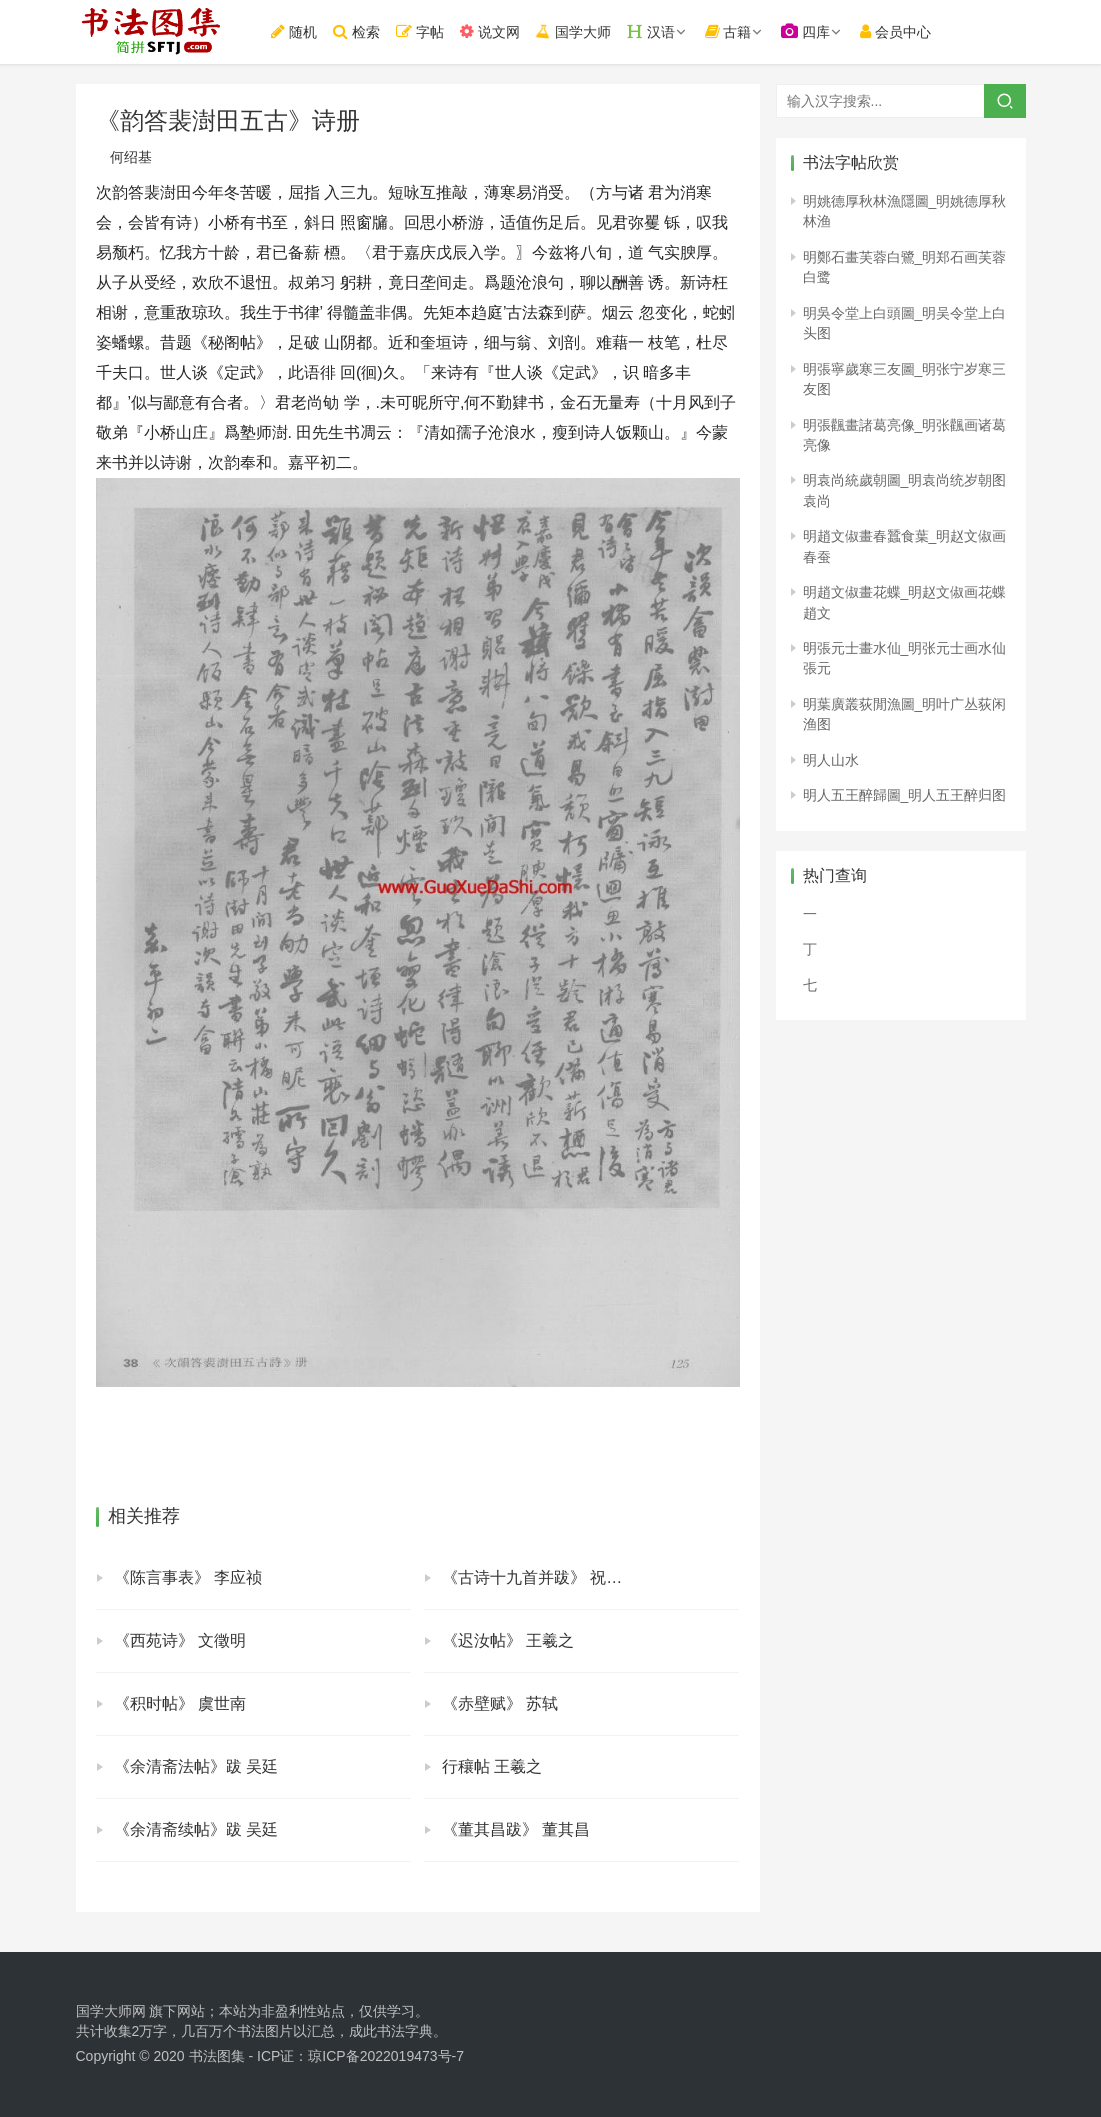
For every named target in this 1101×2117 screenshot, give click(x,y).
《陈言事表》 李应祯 (188, 1577)
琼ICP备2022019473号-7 (386, 2056)
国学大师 (577, 31)
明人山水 (831, 760)
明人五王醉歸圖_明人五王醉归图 (905, 795)
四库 (811, 31)
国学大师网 (111, 2011)
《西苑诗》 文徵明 (180, 1640)
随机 (299, 31)
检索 (361, 31)
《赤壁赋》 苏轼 (500, 1703)
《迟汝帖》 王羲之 (508, 1640)
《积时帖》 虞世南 (180, 1703)
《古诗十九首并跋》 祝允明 (540, 1577)
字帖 (425, 31)
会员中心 (901, 31)
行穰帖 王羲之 (492, 1766)
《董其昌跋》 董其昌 (516, 1829)
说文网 (495, 31)
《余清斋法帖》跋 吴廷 (196, 1766)
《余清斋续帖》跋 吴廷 (196, 1829)
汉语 (656, 31)
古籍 (733, 31)
